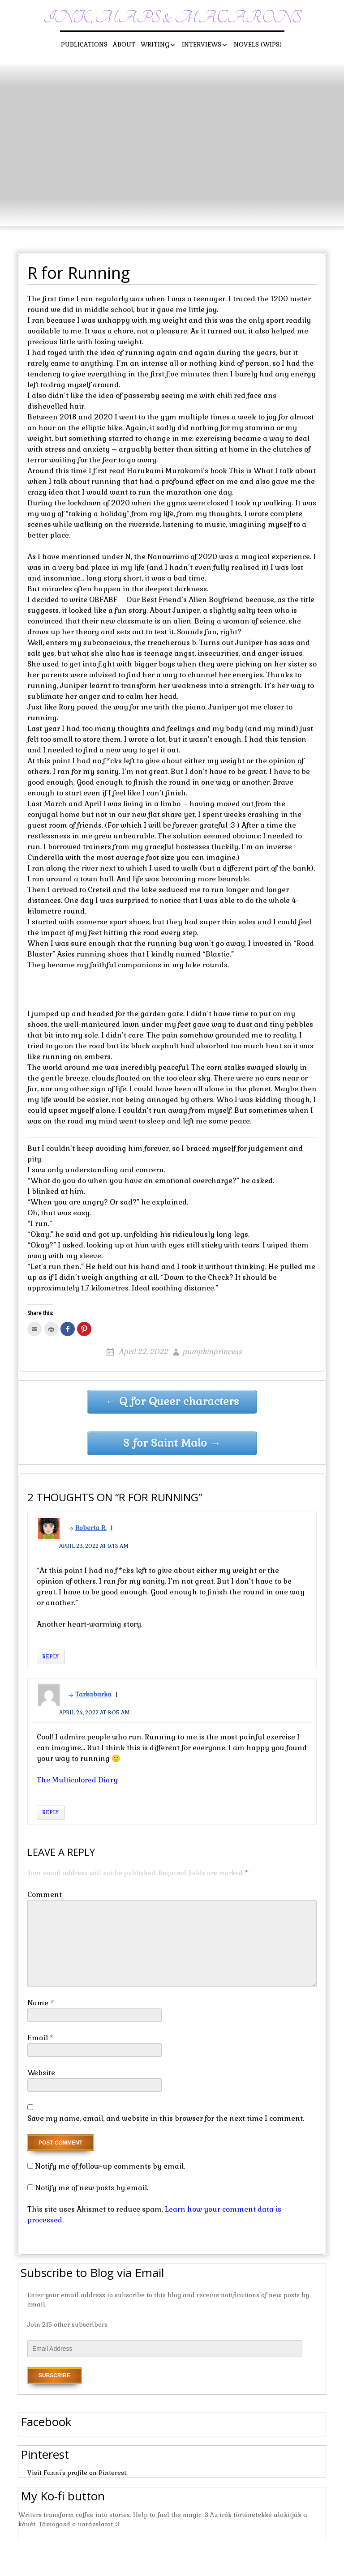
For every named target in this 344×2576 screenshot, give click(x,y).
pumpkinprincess (212, 1351)
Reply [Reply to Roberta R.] (51, 1656)
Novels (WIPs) (258, 44)
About (124, 44)
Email (40, 2037)
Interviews (201, 44)
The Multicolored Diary (77, 1780)
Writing (155, 44)
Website (41, 2072)
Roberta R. (91, 1528)
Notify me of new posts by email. (91, 2187)
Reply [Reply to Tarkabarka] (51, 1812)
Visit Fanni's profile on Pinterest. (77, 2473)
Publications (84, 44)
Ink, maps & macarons (172, 17)
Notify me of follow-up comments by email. (110, 2166)
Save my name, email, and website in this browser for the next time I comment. (165, 2118)
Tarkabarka (93, 1694)
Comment (44, 1894)
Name (40, 2003)
